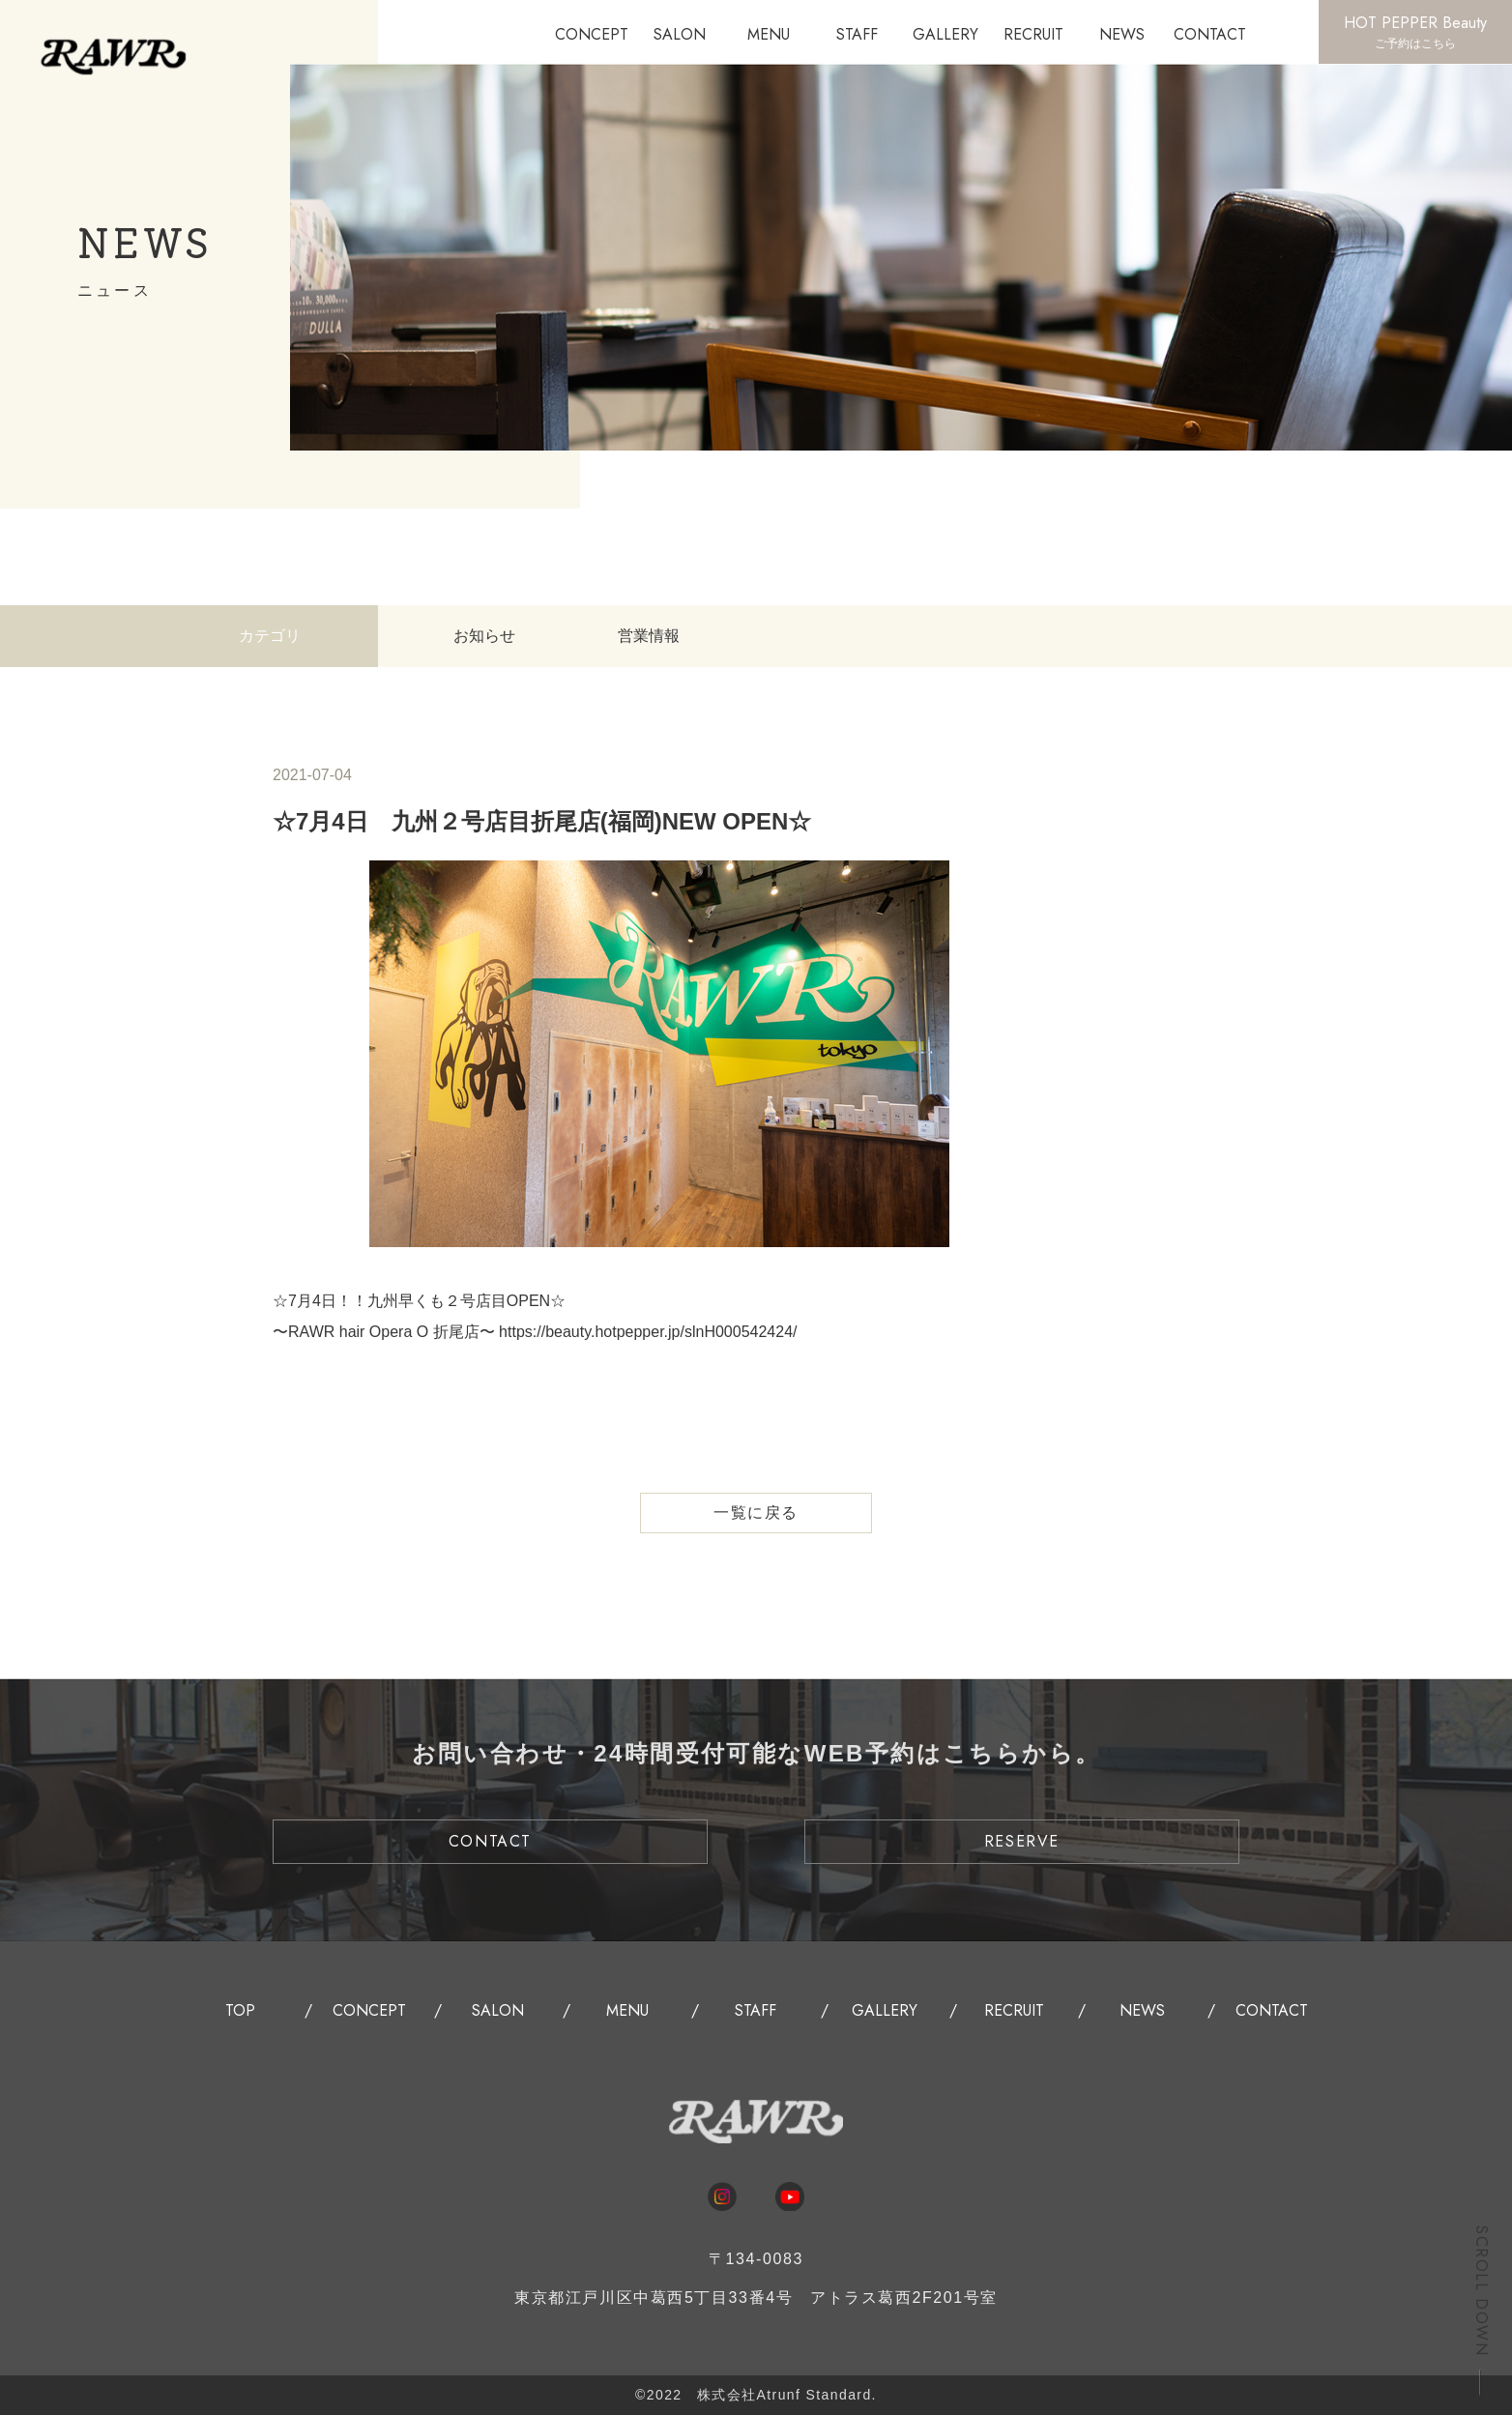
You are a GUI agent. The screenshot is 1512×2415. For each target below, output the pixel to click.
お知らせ (484, 635)
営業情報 (649, 635)
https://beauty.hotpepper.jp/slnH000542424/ (648, 1332)
